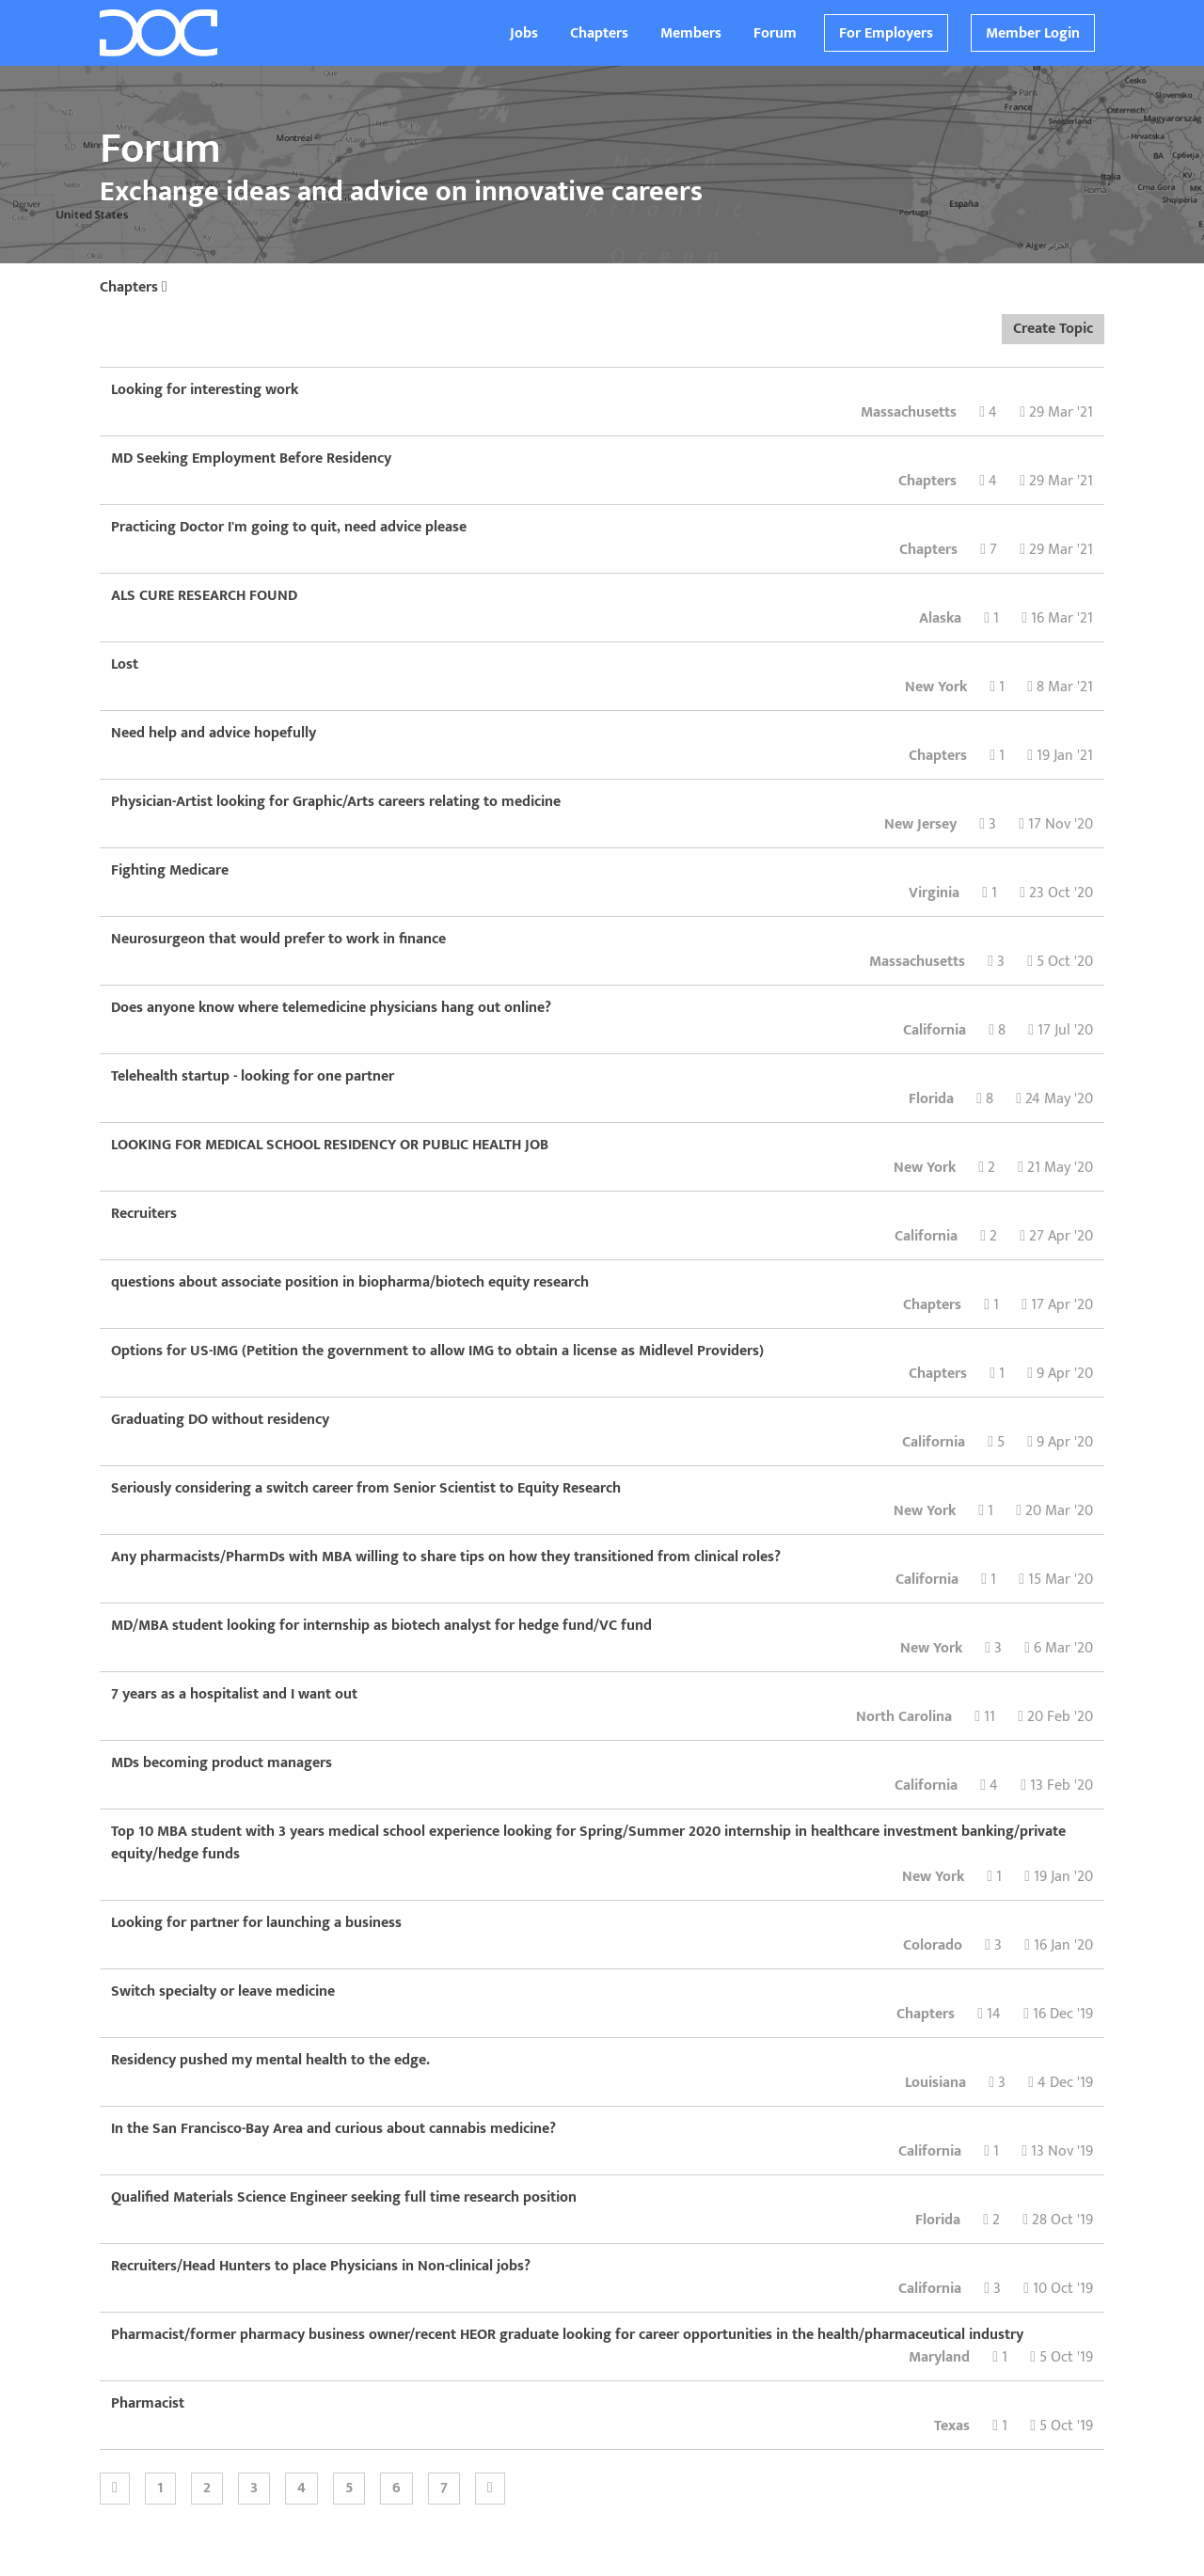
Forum (775, 33)
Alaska (940, 618)
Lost (124, 664)
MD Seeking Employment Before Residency (251, 458)
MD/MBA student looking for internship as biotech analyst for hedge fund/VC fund (381, 1625)
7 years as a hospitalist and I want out (234, 1694)
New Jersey (920, 824)
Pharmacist (147, 2403)
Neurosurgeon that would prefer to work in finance (278, 939)
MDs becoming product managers (221, 1763)
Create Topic (1053, 328)
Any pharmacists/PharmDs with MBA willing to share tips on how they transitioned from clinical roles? (446, 1557)
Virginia (934, 893)
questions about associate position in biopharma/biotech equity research (350, 1282)
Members (690, 33)
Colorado (932, 1945)
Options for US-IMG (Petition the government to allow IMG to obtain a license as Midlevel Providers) (437, 1351)
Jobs (524, 33)
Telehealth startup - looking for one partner (252, 1076)
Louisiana (935, 2082)
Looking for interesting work (204, 390)
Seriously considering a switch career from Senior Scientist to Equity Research (366, 1488)
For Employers (886, 33)
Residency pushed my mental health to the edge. (270, 2060)
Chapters (599, 33)
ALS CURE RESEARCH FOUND (204, 595)
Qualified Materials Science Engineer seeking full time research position (344, 2197)
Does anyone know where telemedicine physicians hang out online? (331, 1007)
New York (936, 687)
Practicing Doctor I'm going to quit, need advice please (289, 527)
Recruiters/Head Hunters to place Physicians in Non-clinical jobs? (321, 2266)
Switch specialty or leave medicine (223, 1991)
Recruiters (144, 1213)
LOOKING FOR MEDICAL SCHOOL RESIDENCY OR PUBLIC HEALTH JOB (329, 1145)
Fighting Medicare (170, 870)
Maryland (939, 2357)
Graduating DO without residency (220, 1419)
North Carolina (904, 1717)
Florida (931, 1099)
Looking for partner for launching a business (256, 1923)
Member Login (1033, 33)
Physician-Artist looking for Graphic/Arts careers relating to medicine (336, 801)
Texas (952, 2426)
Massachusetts (909, 412)
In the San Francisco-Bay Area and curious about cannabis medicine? (333, 2128)
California (934, 1030)
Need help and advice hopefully (213, 733)
